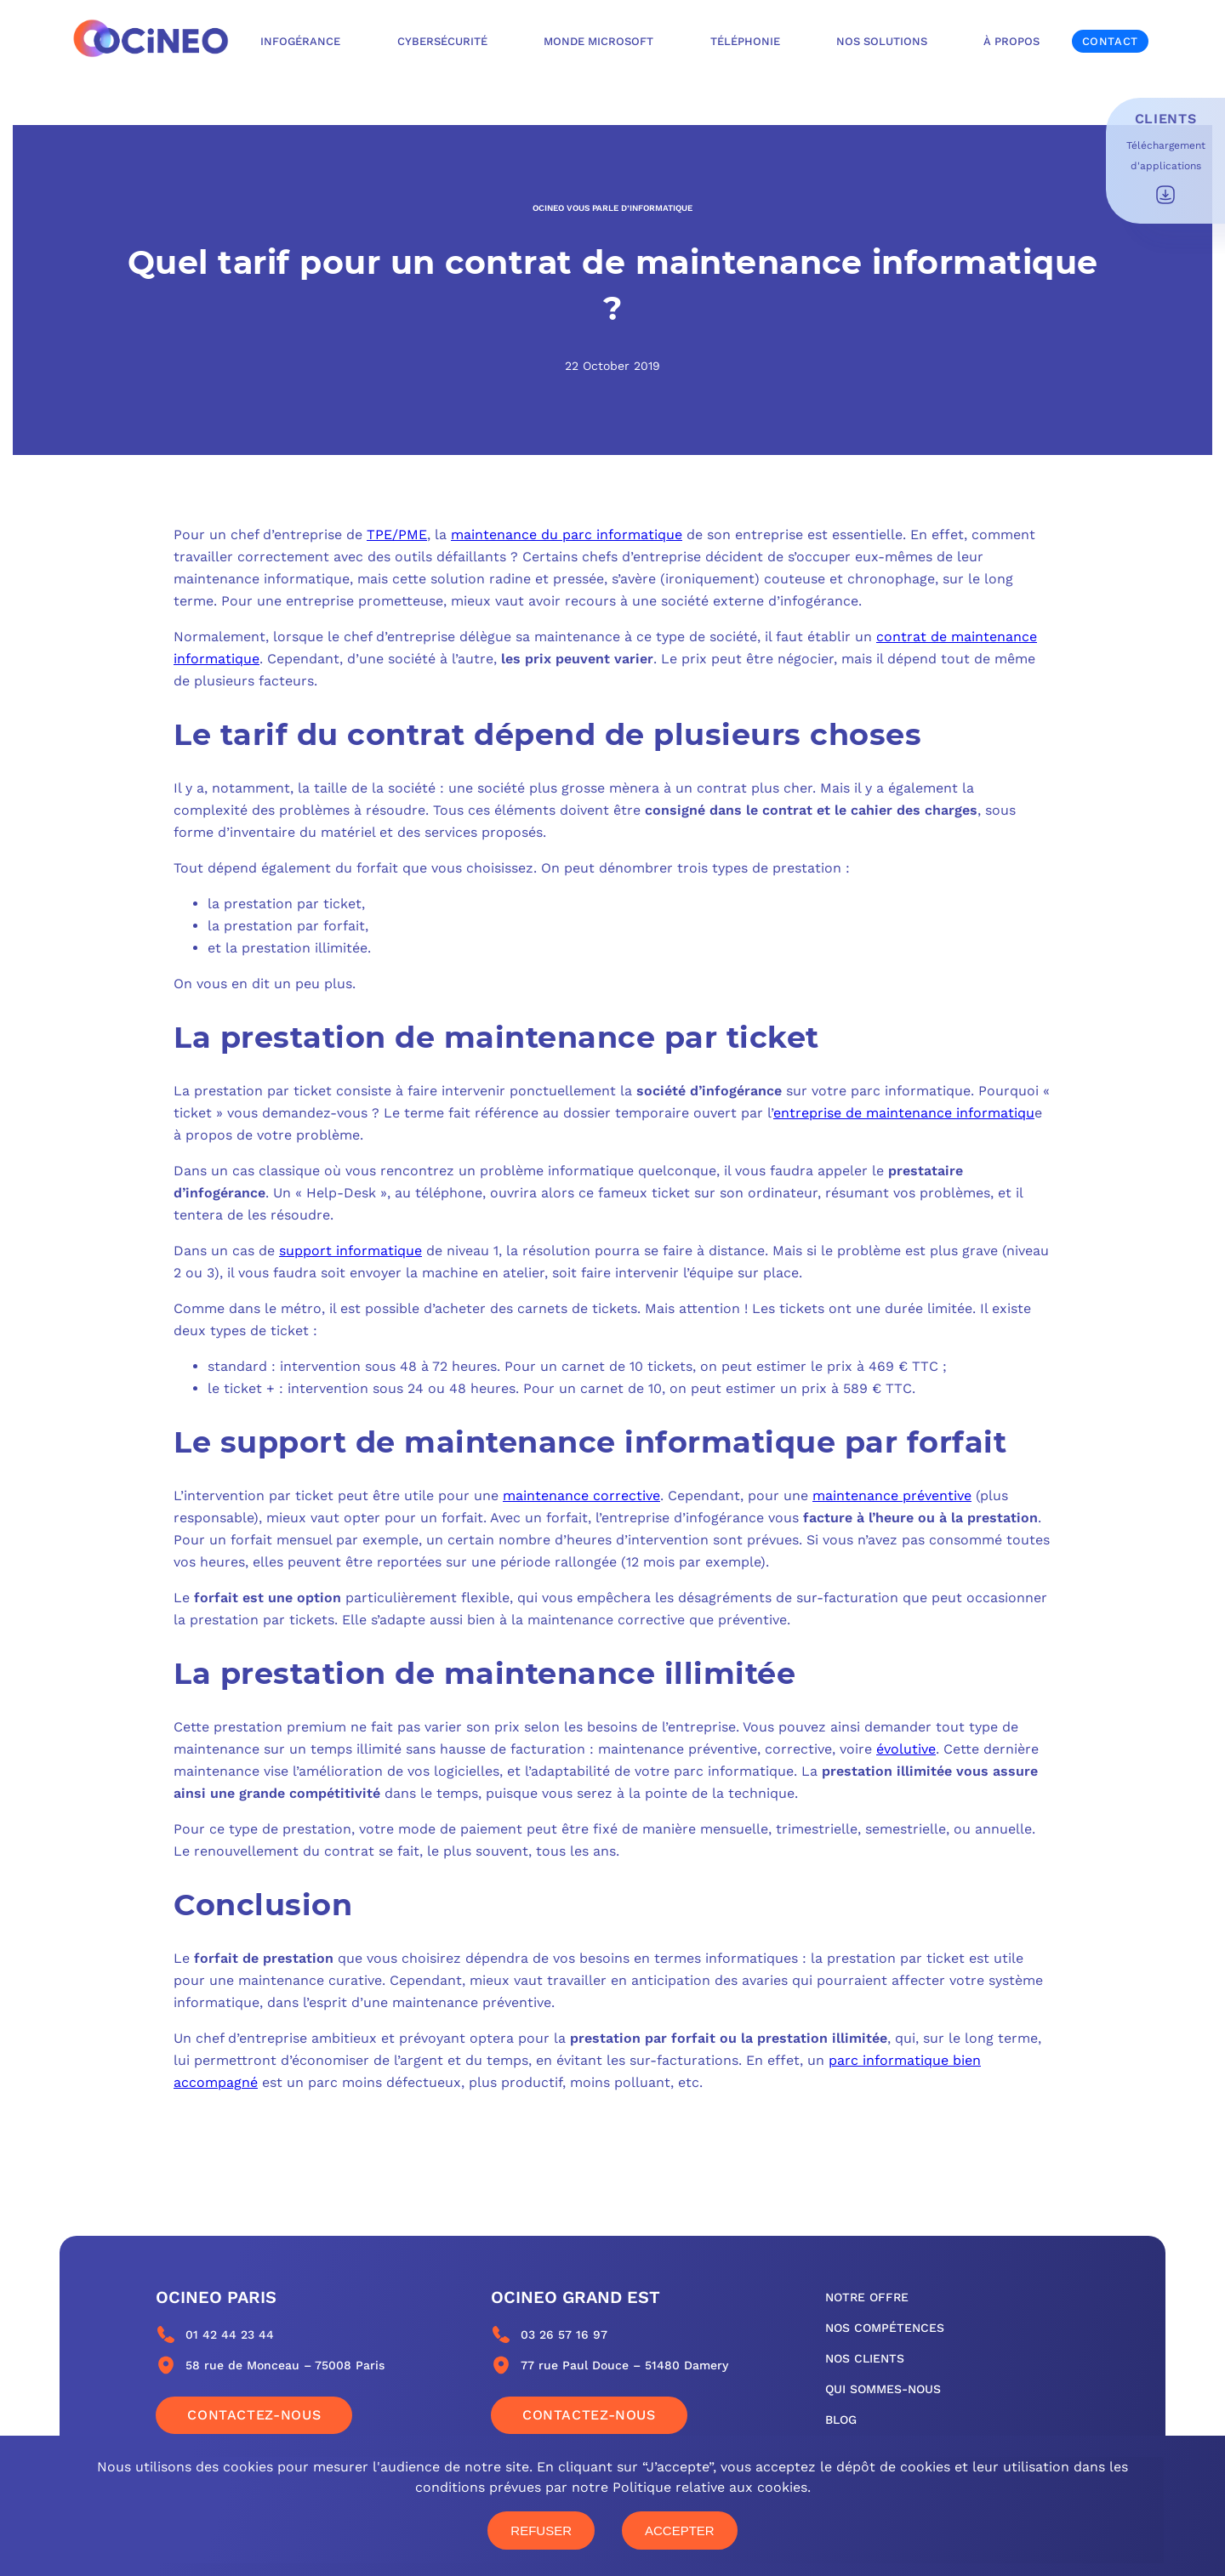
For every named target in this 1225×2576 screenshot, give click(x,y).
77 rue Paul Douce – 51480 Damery (624, 2365)
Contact (1110, 41)
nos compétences (884, 2327)
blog (841, 2419)
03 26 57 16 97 (564, 2334)
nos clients (864, 2358)
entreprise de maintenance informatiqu (903, 1113)
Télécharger (1165, 195)
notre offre (867, 2297)
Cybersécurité (442, 41)
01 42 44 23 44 (229, 2334)
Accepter (680, 2530)
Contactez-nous (254, 2415)
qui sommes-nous (883, 2389)
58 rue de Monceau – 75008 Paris (285, 2365)
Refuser (541, 2530)
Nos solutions (881, 41)
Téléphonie (745, 41)
